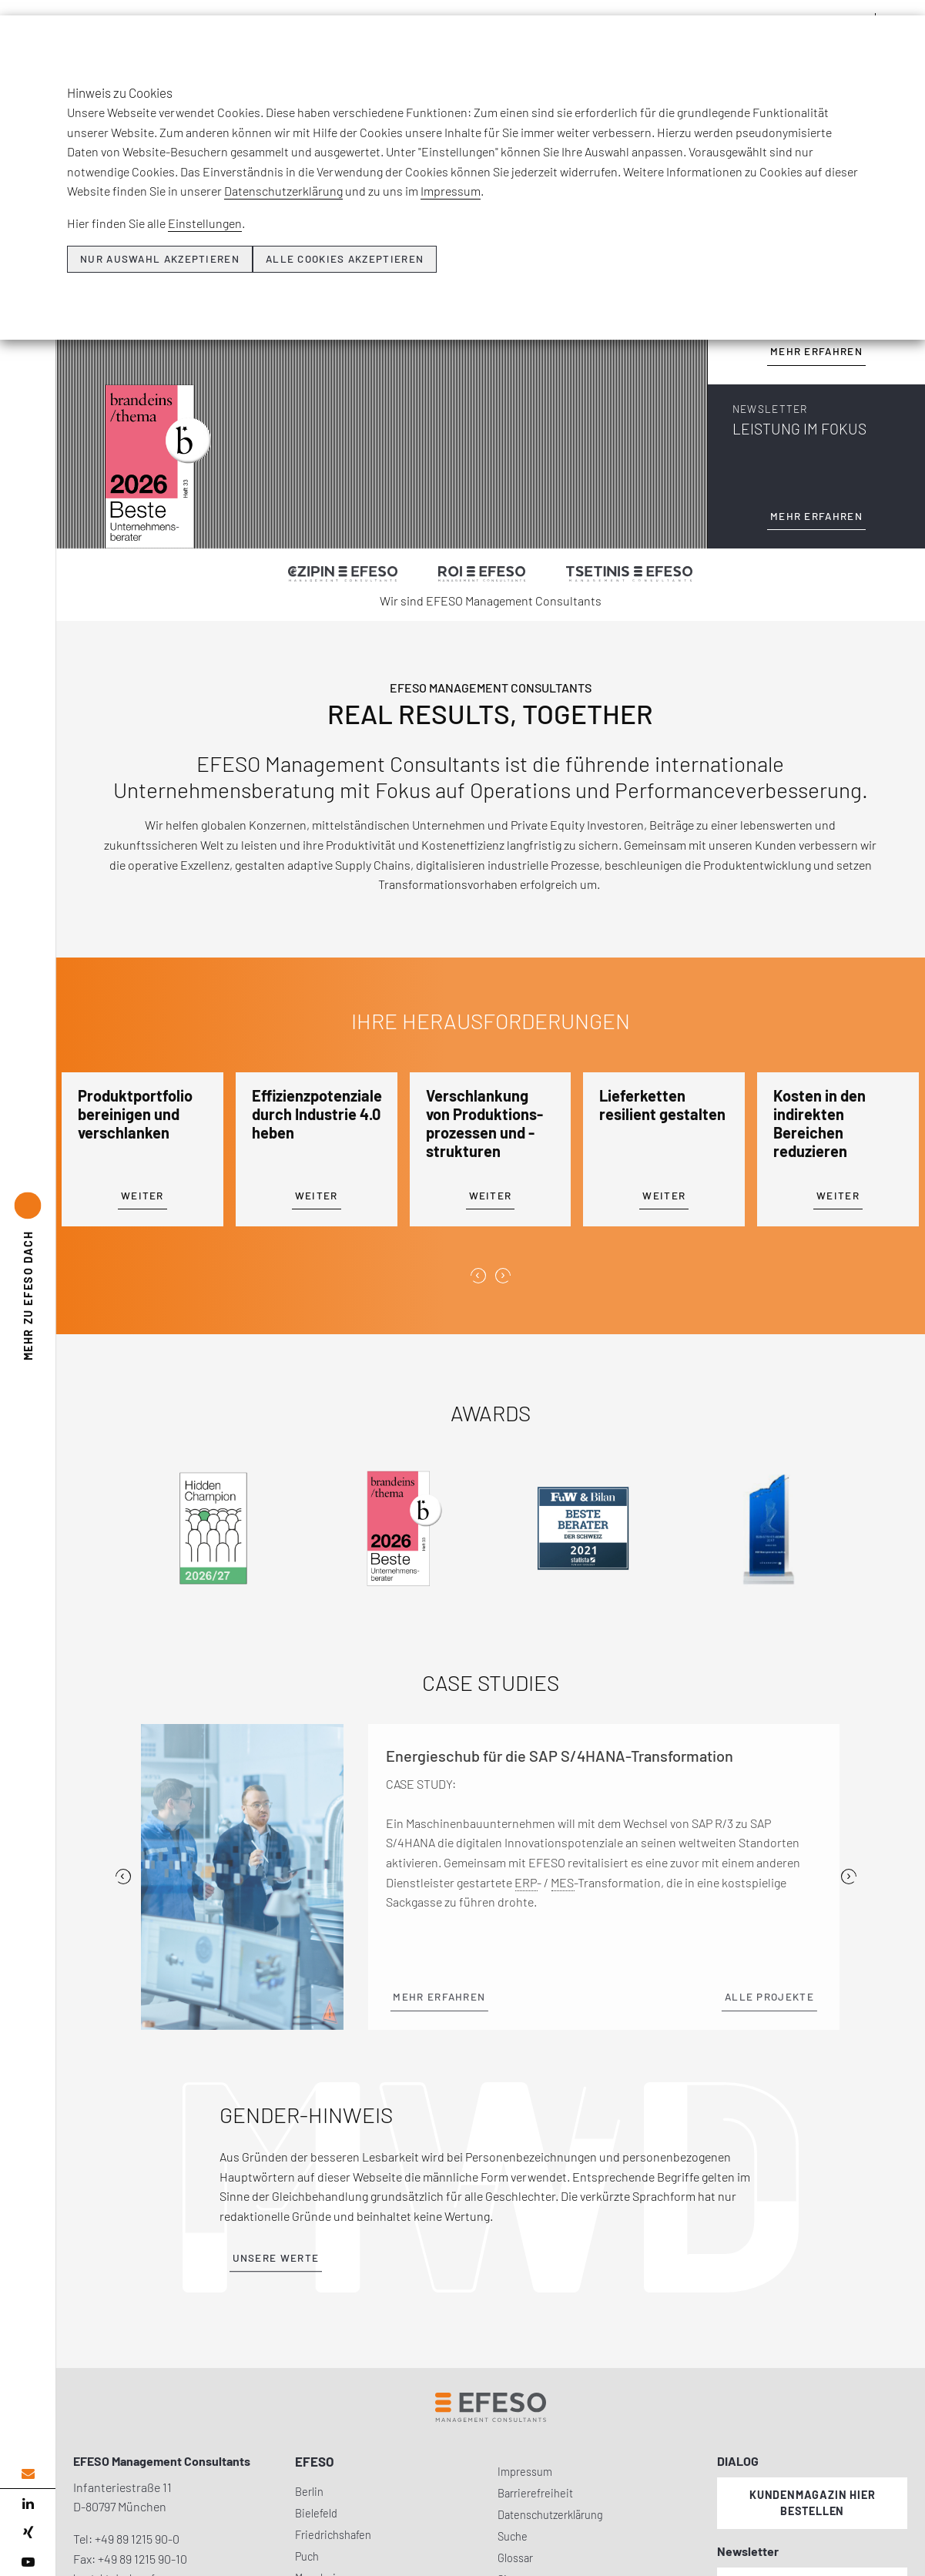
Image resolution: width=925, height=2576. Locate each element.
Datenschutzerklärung (283, 190)
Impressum (451, 190)
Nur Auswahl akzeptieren (160, 259)
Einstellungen (205, 223)
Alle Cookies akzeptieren (345, 259)
